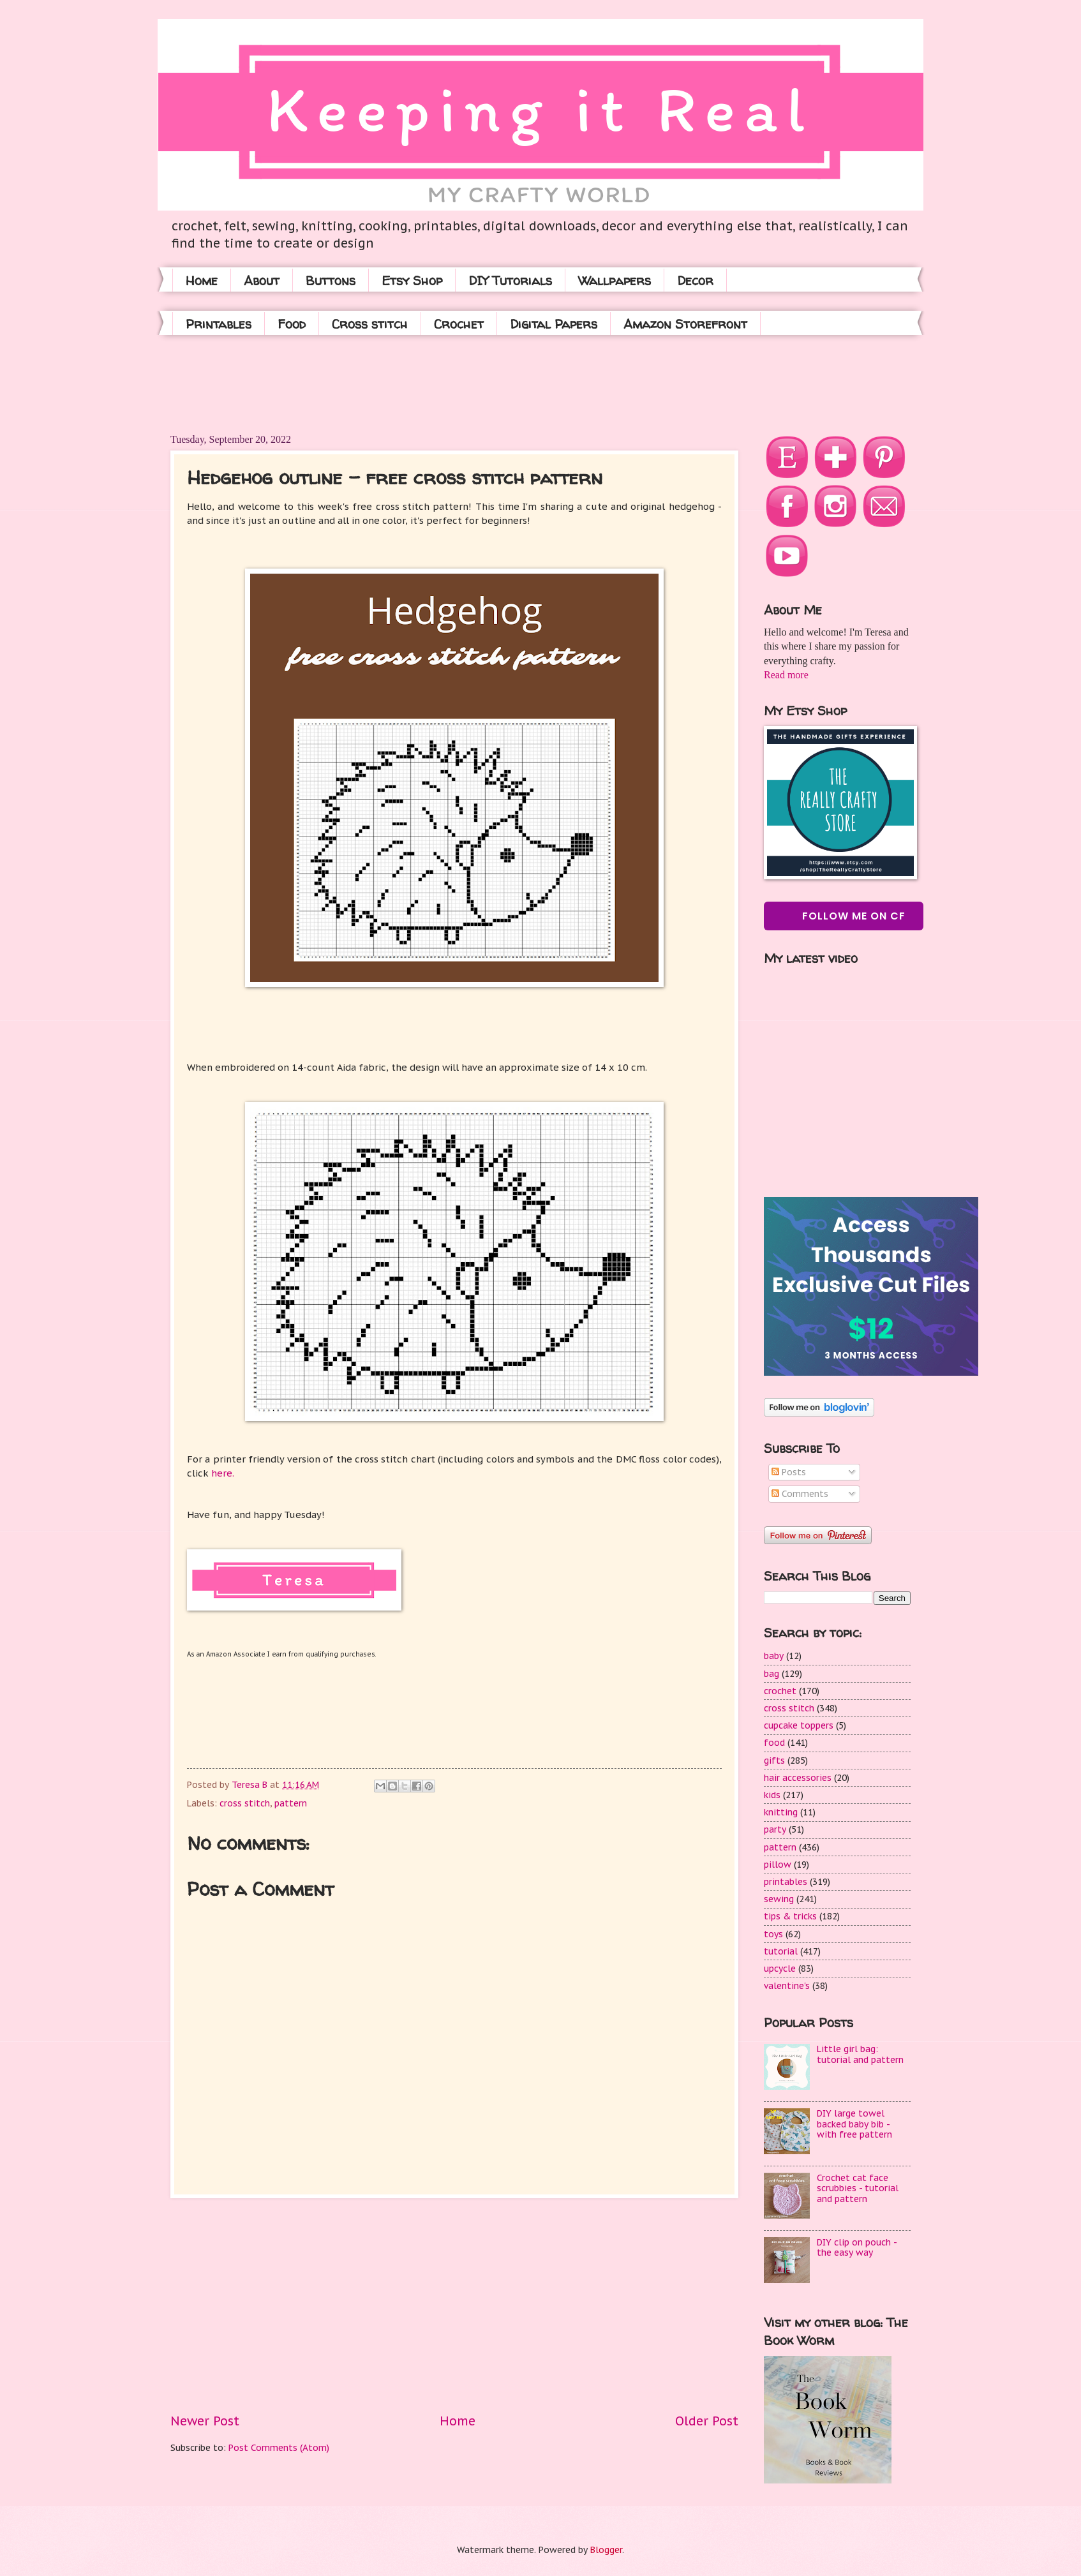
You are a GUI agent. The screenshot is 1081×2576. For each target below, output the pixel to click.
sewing (779, 1899)
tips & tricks (790, 1916)
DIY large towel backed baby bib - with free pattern (854, 2124)
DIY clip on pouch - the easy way (857, 2248)
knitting (781, 1812)
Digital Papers (553, 323)
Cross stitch (370, 323)
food (774, 1742)
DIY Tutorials (510, 280)
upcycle (780, 1968)
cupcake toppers (798, 1725)
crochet (780, 1691)
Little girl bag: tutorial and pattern (860, 2054)
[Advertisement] (402, 383)
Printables (218, 323)
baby (774, 1656)
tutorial (781, 1951)
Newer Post (204, 2421)
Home (202, 280)
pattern (290, 1803)
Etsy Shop (412, 280)
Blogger (606, 2550)
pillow (777, 1864)
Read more (786, 674)
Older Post (706, 2421)
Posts (789, 1472)
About (262, 280)
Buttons (330, 280)
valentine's (787, 1986)
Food (292, 323)
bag (771, 1673)
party (775, 1829)
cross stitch (245, 1803)
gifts (774, 1760)
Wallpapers (614, 280)
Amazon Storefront (685, 323)
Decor (695, 280)
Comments (800, 1494)
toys (773, 1934)
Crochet (459, 323)
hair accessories (797, 1777)
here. (221, 1473)
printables (785, 1881)
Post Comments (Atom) (278, 2447)
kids (772, 1795)
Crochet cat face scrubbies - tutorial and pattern (857, 2188)
